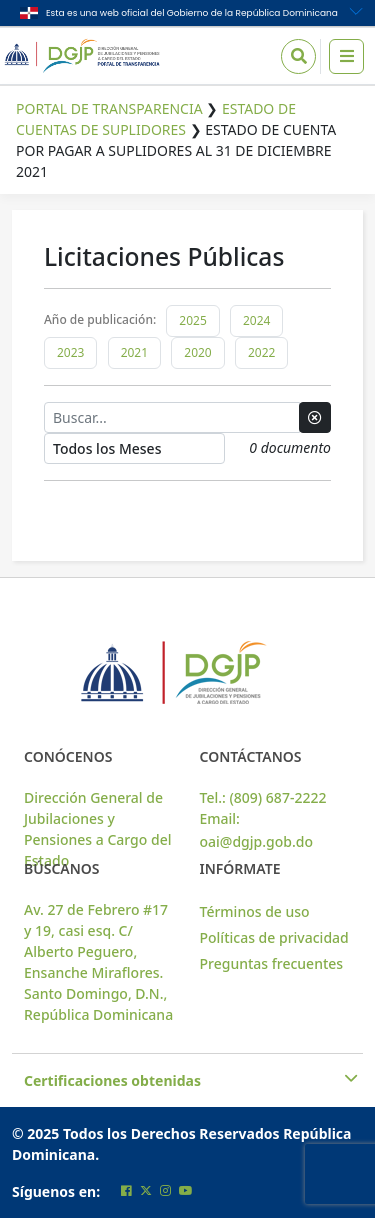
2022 (261, 352)
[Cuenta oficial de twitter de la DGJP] (146, 1190)
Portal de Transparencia (109, 108)
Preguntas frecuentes (272, 963)
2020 (197, 352)
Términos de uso (255, 911)
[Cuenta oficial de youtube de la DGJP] (186, 1190)
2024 (256, 320)
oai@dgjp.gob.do (257, 841)
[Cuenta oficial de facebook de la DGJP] (126, 1190)
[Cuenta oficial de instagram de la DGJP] (165, 1190)
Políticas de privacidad (274, 937)
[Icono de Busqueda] (298, 56)
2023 (70, 352)
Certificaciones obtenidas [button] (187, 1080)
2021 (134, 352)
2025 (192, 320)
